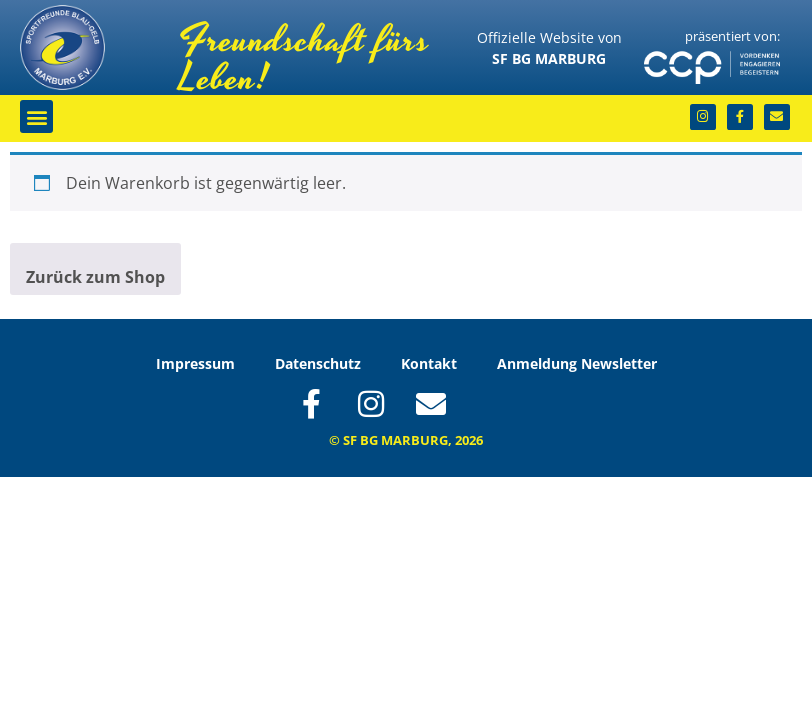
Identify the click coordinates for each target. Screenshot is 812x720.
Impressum (195, 363)
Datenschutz (318, 363)
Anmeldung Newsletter (577, 363)
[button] (36, 116)
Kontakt (429, 363)
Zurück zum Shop (95, 277)
